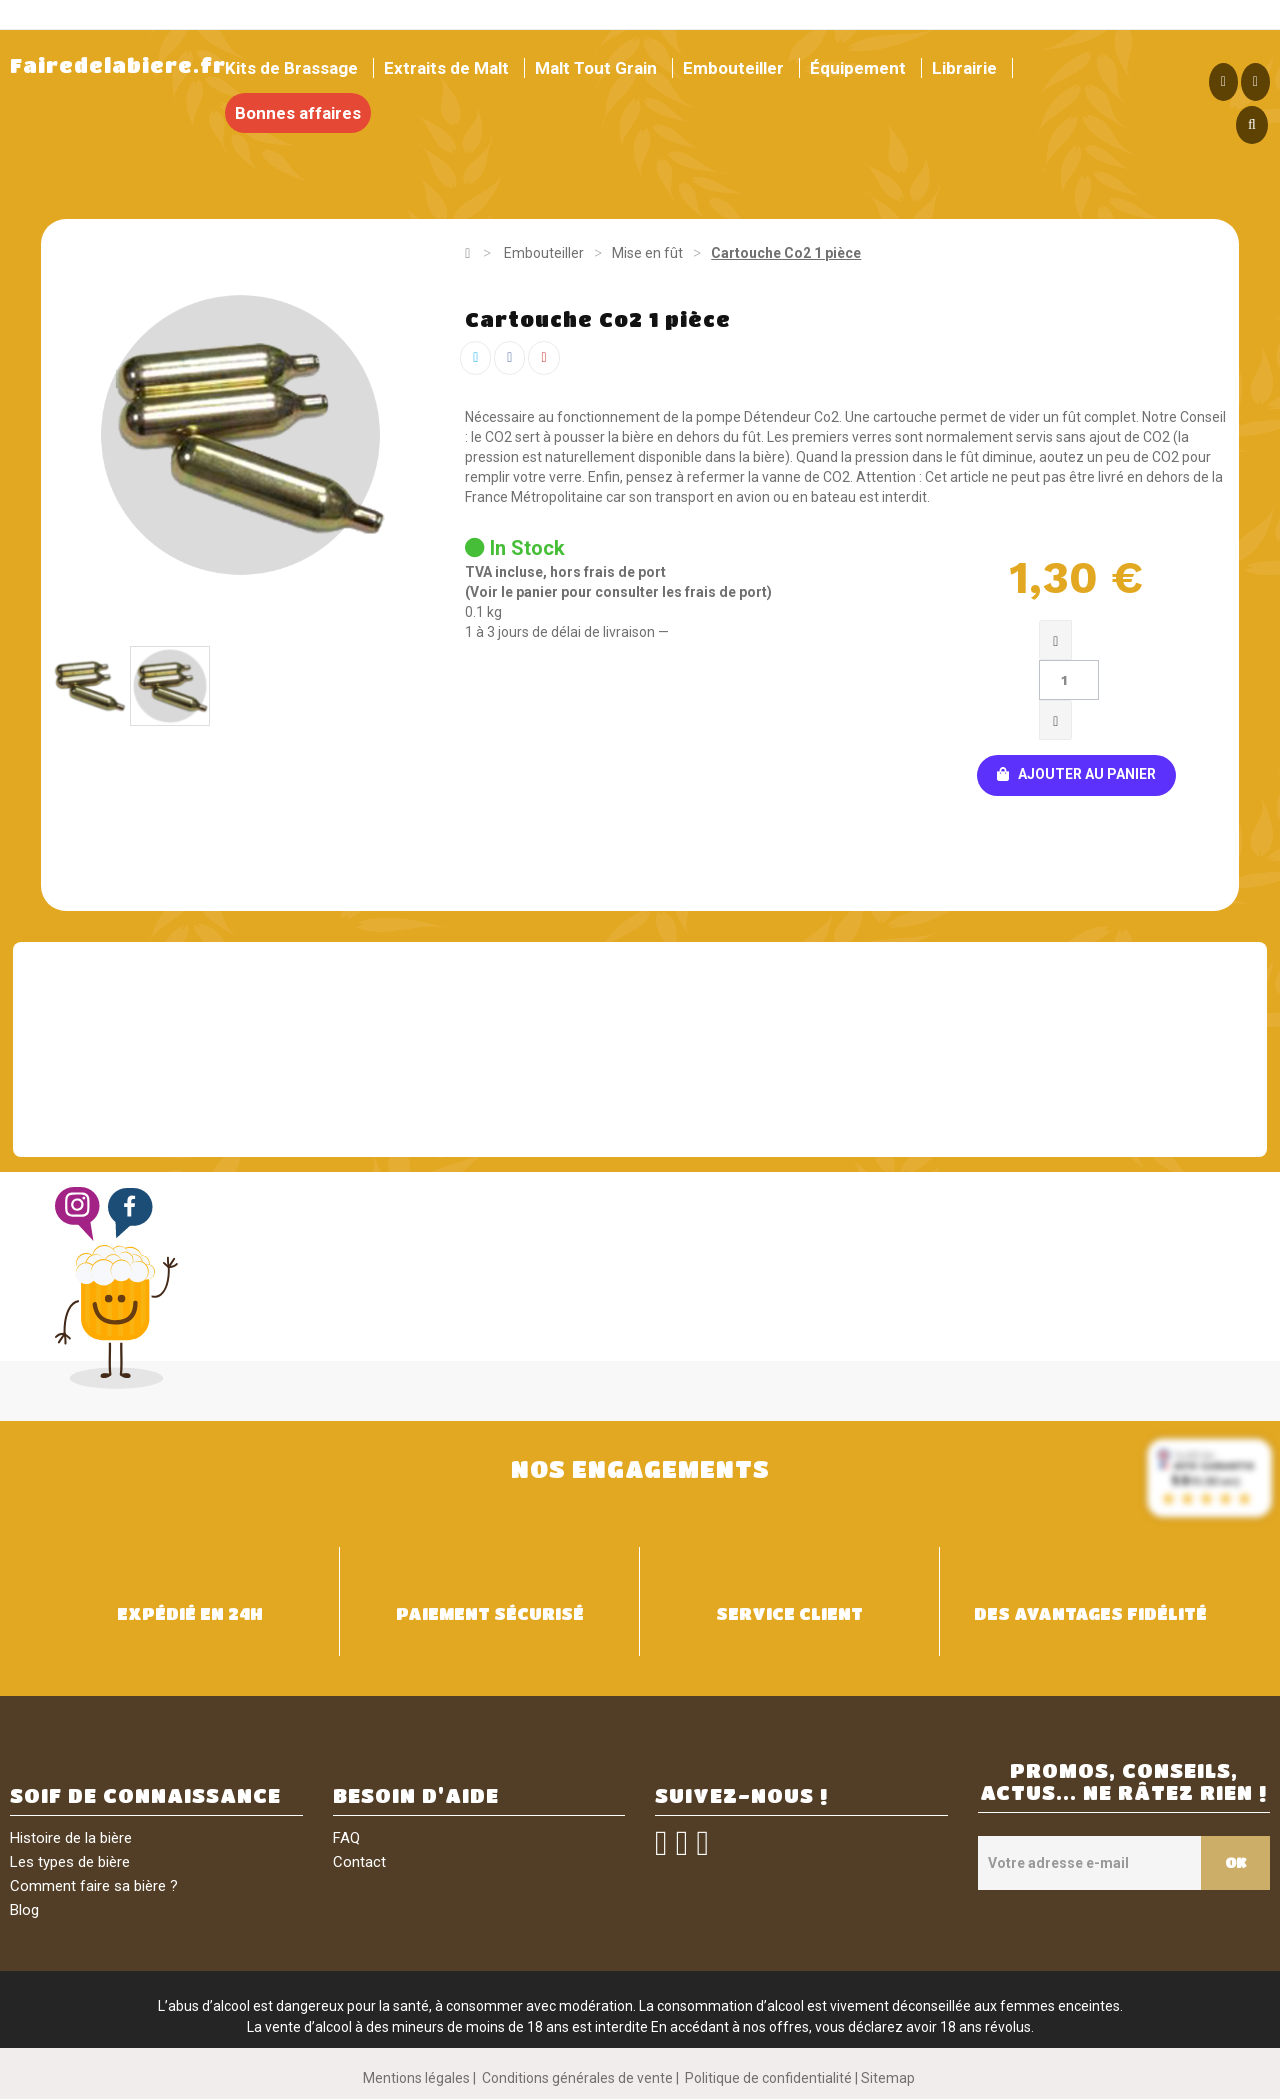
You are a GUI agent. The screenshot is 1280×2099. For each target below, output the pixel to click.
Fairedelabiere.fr (118, 65)
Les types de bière (70, 1862)
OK (1234, 1862)
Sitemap (888, 2078)
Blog (24, 1910)
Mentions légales (416, 2078)
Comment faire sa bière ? (94, 1886)
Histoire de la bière (71, 1838)
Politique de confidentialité (768, 2078)
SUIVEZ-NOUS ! (741, 1795)
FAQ (346, 1838)
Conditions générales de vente (577, 2078)
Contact (359, 1862)
